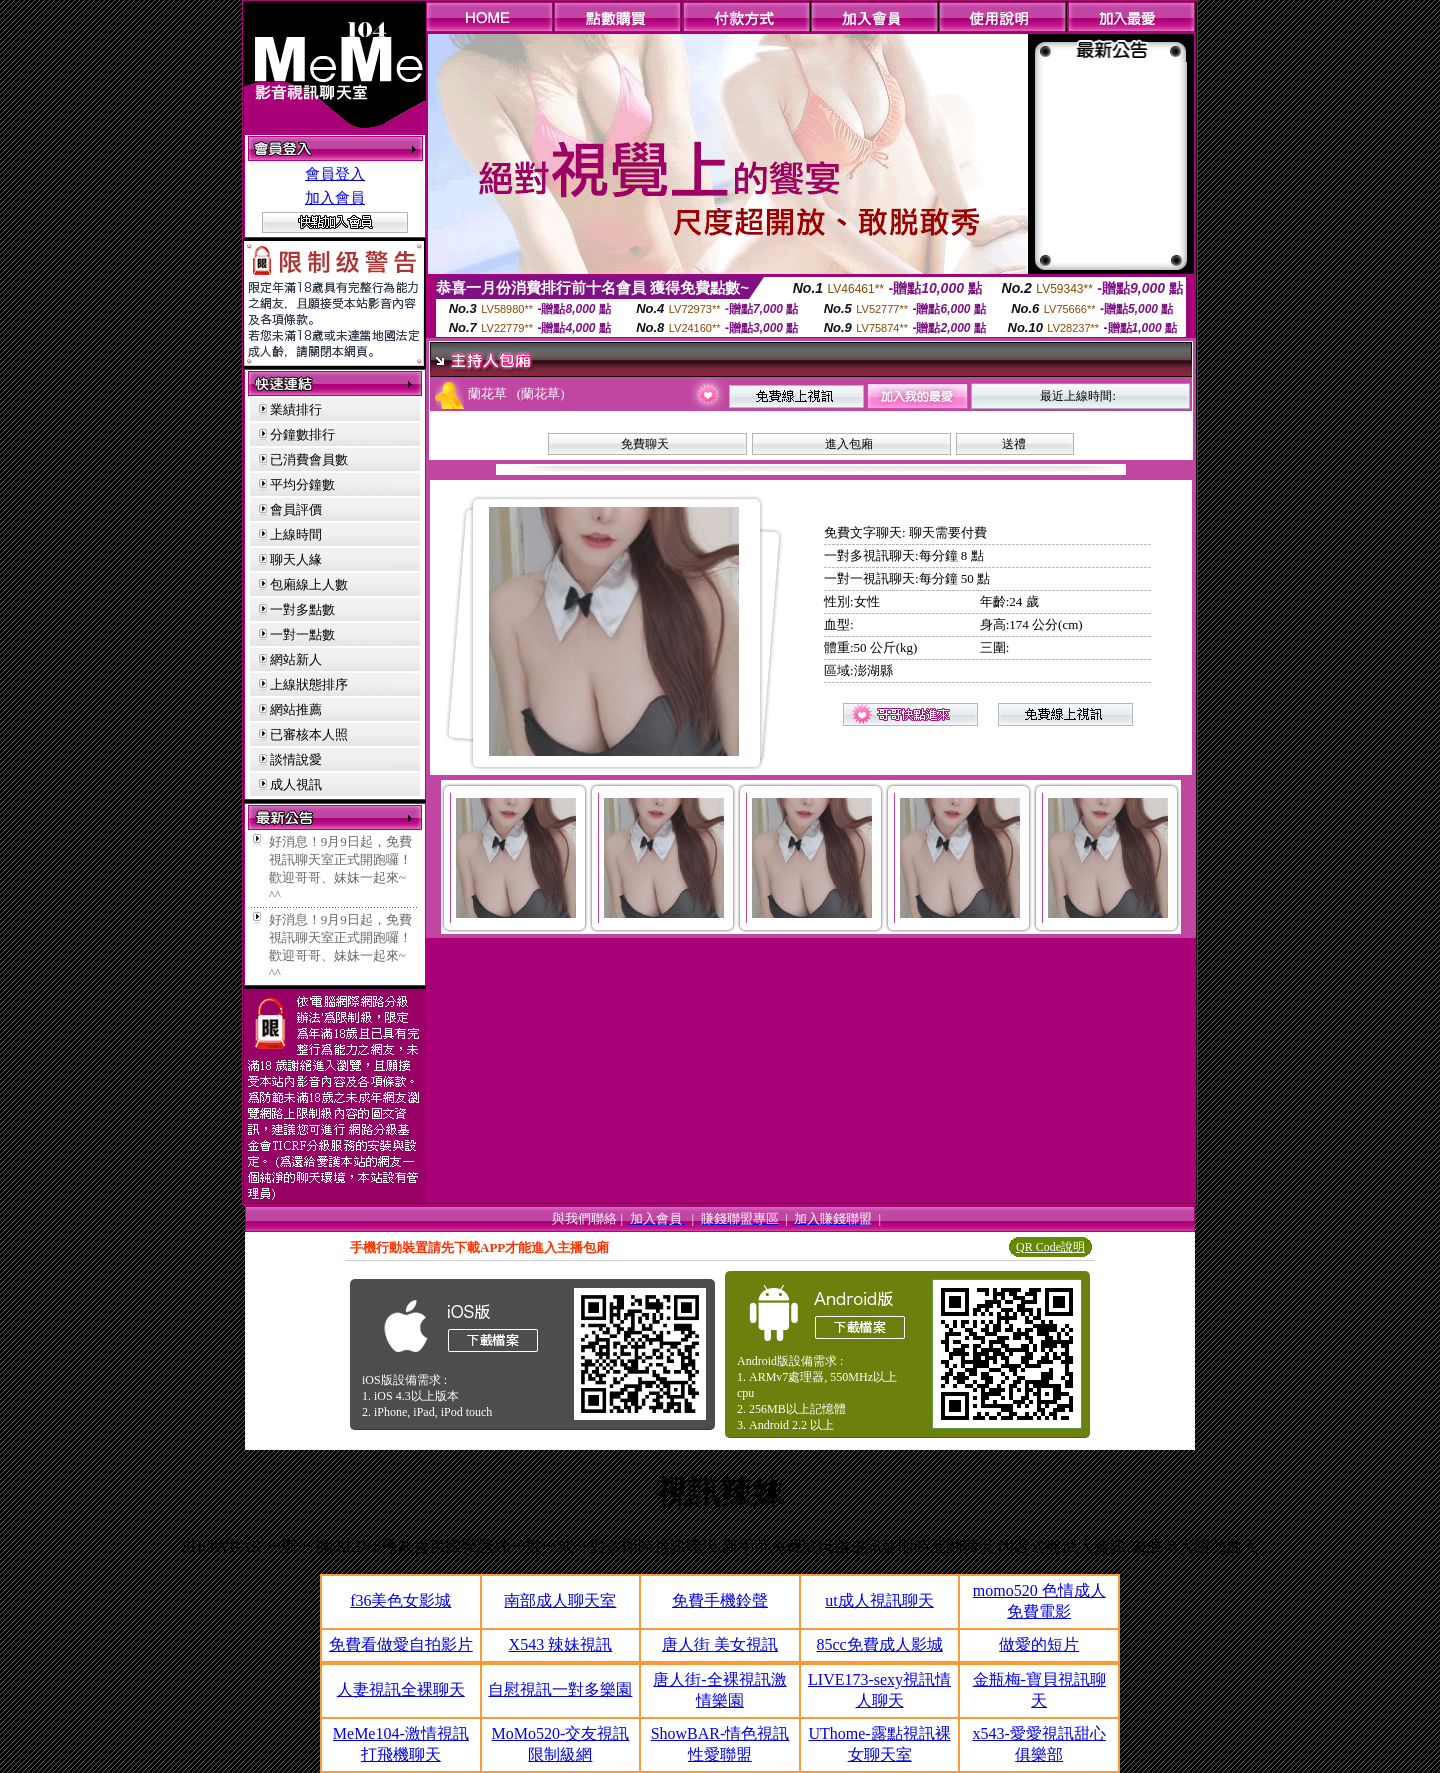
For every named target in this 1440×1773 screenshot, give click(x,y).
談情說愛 (296, 759)
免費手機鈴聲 (720, 1600)
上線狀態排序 (309, 684)
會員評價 (296, 509)
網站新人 (296, 659)
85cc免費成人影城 (879, 1644)
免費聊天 (645, 444)
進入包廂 (849, 444)
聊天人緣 (296, 559)
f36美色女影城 (400, 1600)
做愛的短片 (1039, 1644)
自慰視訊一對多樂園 (560, 1689)
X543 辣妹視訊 (561, 1644)
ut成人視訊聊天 (879, 1600)
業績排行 (296, 409)
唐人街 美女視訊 (720, 1644)
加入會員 (335, 198)
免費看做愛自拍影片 (401, 1644)
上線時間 (296, 534)
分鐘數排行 (302, 434)
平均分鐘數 (302, 484)
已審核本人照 (309, 734)
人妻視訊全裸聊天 (401, 1689)
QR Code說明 (1050, 1247)
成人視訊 (296, 784)
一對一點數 (302, 634)
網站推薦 (296, 709)
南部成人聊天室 (560, 1600)
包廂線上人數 (309, 584)
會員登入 (335, 174)
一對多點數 (302, 609)
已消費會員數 (309, 459)
